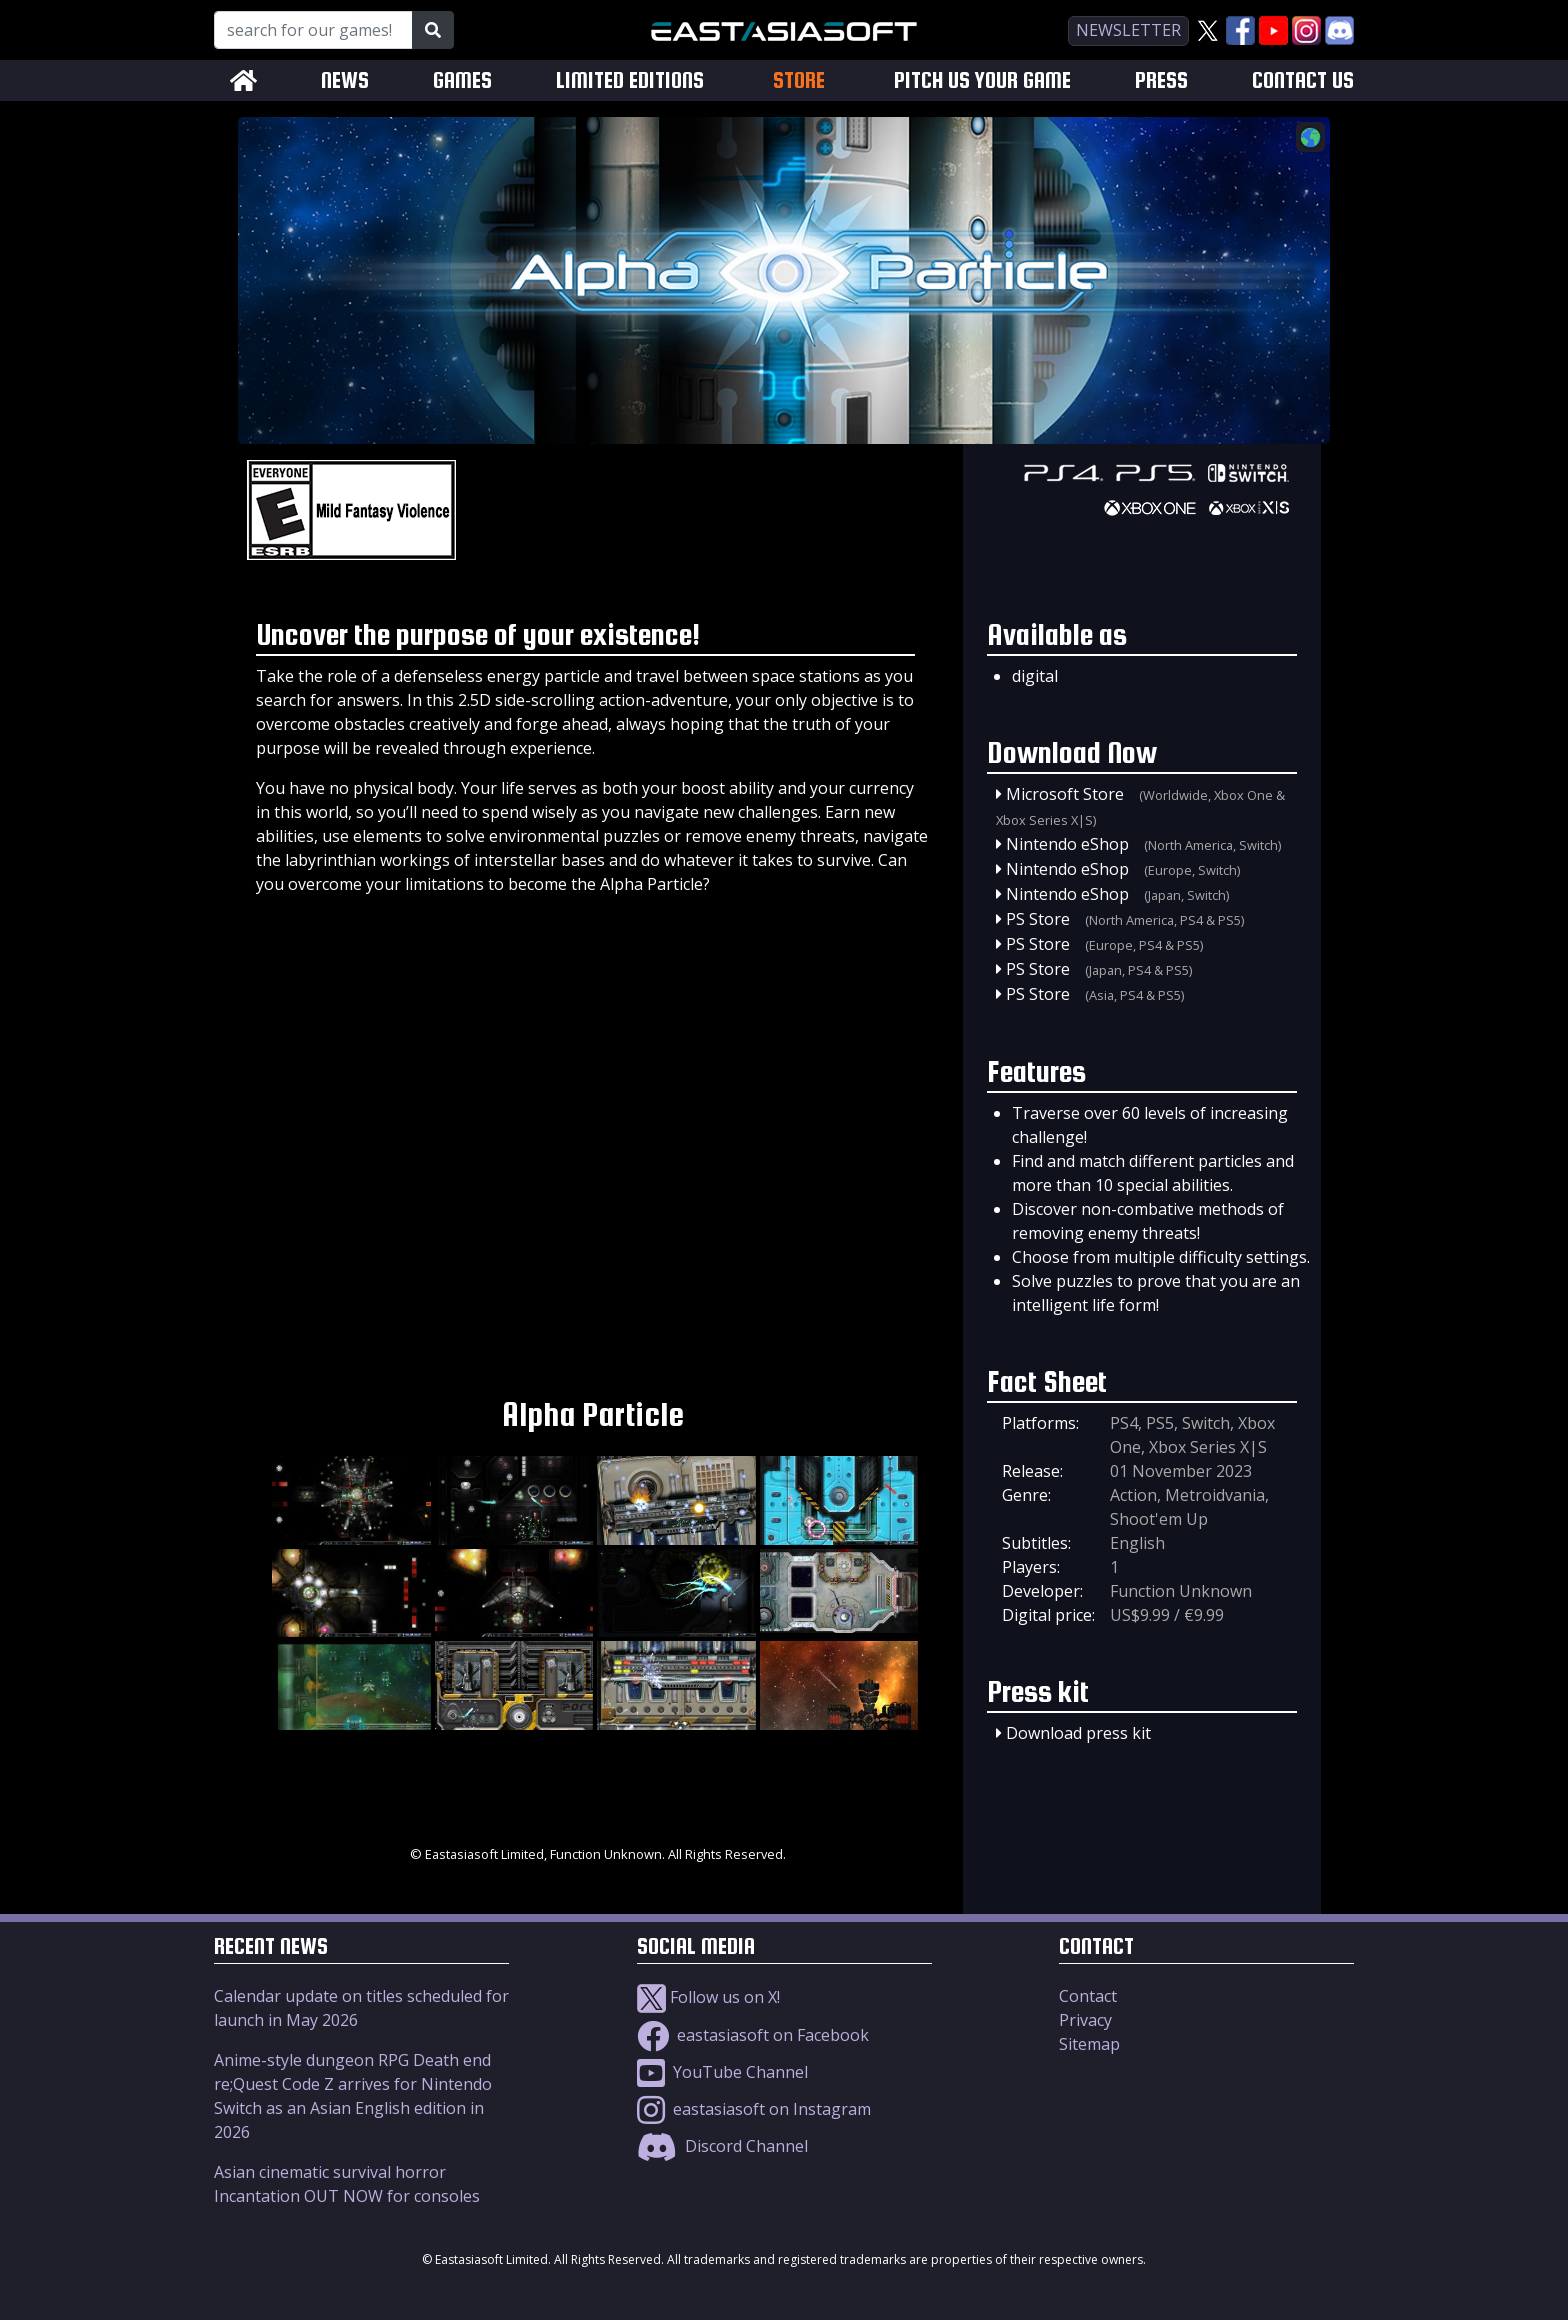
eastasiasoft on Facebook (753, 2035)
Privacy (1085, 2020)
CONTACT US (1303, 80)
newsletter (1128, 30)
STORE (799, 80)
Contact (1088, 1996)
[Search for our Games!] (313, 30)
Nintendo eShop (1067, 844)
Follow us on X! (708, 1997)
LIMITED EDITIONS (630, 80)
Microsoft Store (1065, 794)
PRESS (1161, 80)
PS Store (1038, 919)
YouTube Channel (722, 2072)
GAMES (462, 80)
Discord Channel (722, 2146)
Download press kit (1078, 1733)
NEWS (345, 80)
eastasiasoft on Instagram (754, 2109)
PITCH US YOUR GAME (982, 80)
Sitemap (1089, 2044)
